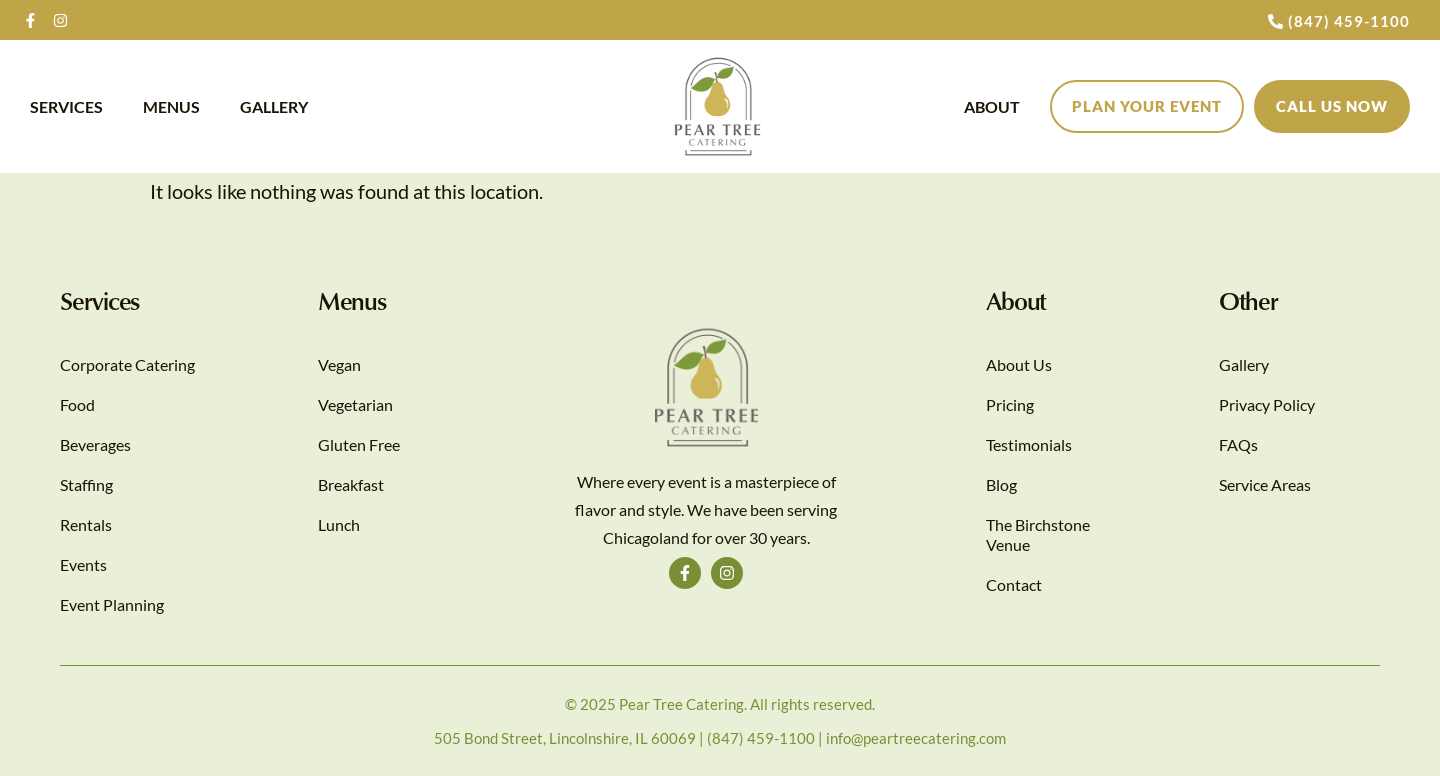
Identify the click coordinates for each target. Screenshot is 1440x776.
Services (66, 106)
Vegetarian (355, 404)
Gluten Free (359, 444)
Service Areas (1265, 484)
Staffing (86, 484)
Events (83, 564)
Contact (1014, 584)
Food (77, 404)
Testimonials (1029, 444)
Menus (171, 106)
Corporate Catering (127, 364)
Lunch (339, 524)
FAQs (1238, 444)
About (992, 106)
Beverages (95, 444)
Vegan (339, 364)
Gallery (274, 106)
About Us (1019, 364)
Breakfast (351, 484)
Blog (1001, 484)
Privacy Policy (1267, 404)
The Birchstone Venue (1038, 534)
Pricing (1010, 404)
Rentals (86, 524)
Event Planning (112, 604)
